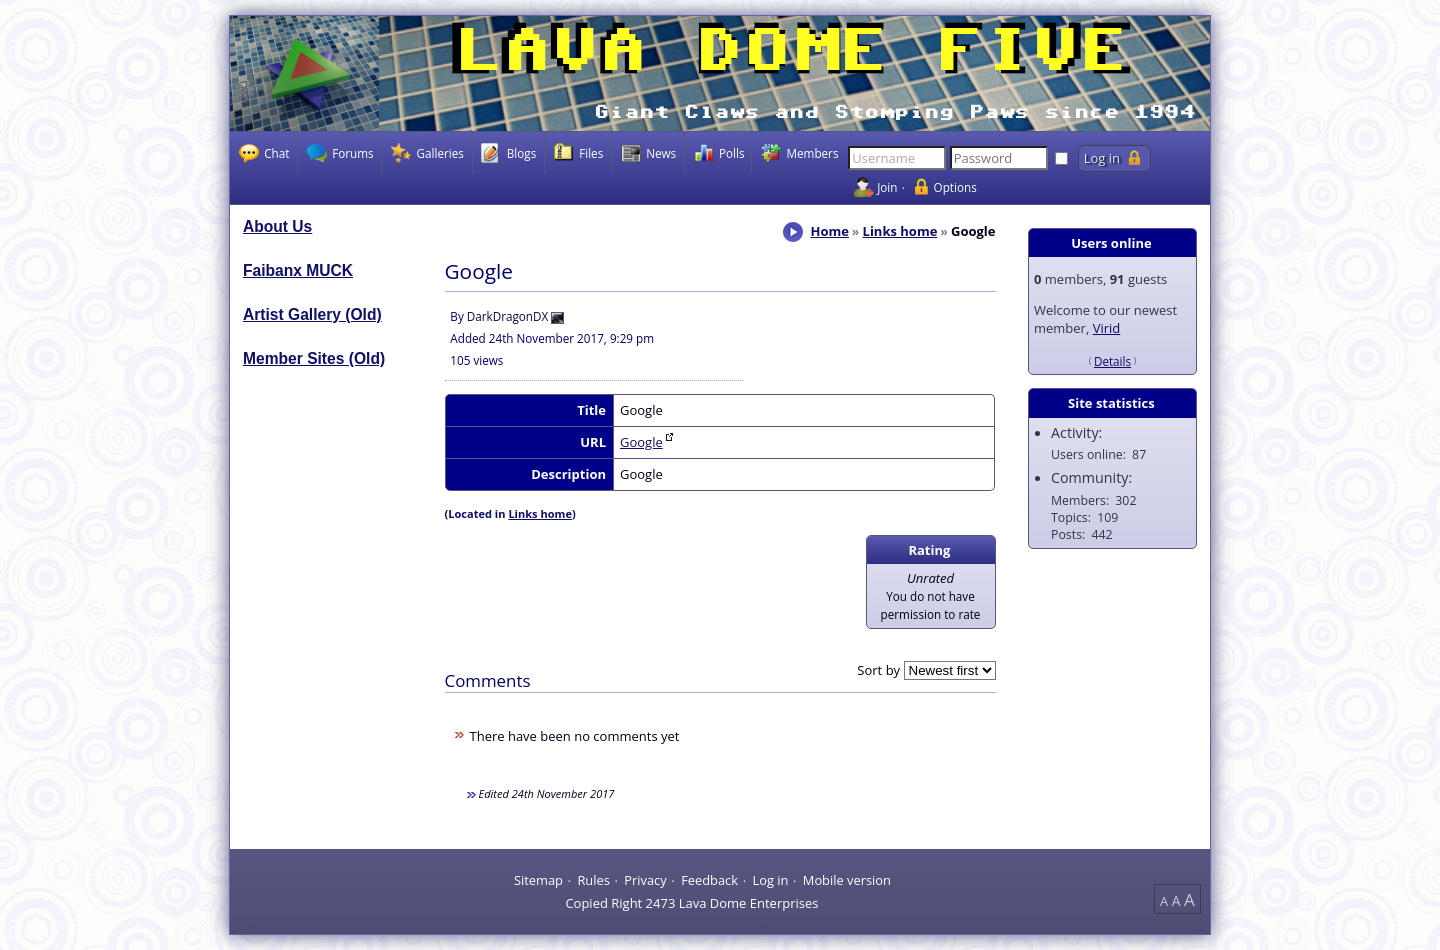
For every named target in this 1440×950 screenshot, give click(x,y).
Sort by (878, 670)
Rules (593, 879)
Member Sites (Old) (314, 358)
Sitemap (538, 879)
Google (641, 442)
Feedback (709, 879)
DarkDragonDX (507, 316)
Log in (770, 879)
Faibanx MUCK (298, 270)
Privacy (645, 879)
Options (955, 187)
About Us (277, 226)
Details (1112, 361)
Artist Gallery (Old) (312, 314)
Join (887, 187)
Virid (1107, 328)
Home (829, 231)
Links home (900, 231)
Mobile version (847, 879)
